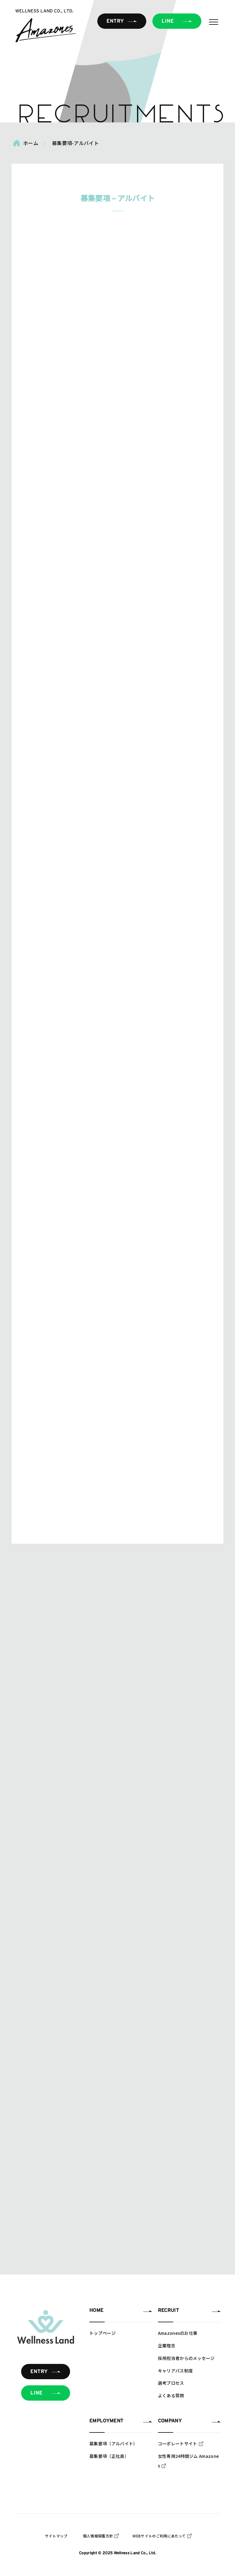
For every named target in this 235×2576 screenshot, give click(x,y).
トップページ (102, 2333)
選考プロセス (171, 2383)
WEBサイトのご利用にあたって (159, 2535)
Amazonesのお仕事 (178, 2333)
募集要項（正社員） (109, 2456)
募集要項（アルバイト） (113, 2443)
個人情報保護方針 (98, 2535)
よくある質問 (171, 2395)
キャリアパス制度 (175, 2371)
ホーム (25, 143)
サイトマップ (56, 2535)
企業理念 (166, 2345)
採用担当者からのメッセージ (186, 2358)
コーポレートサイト (177, 2443)
